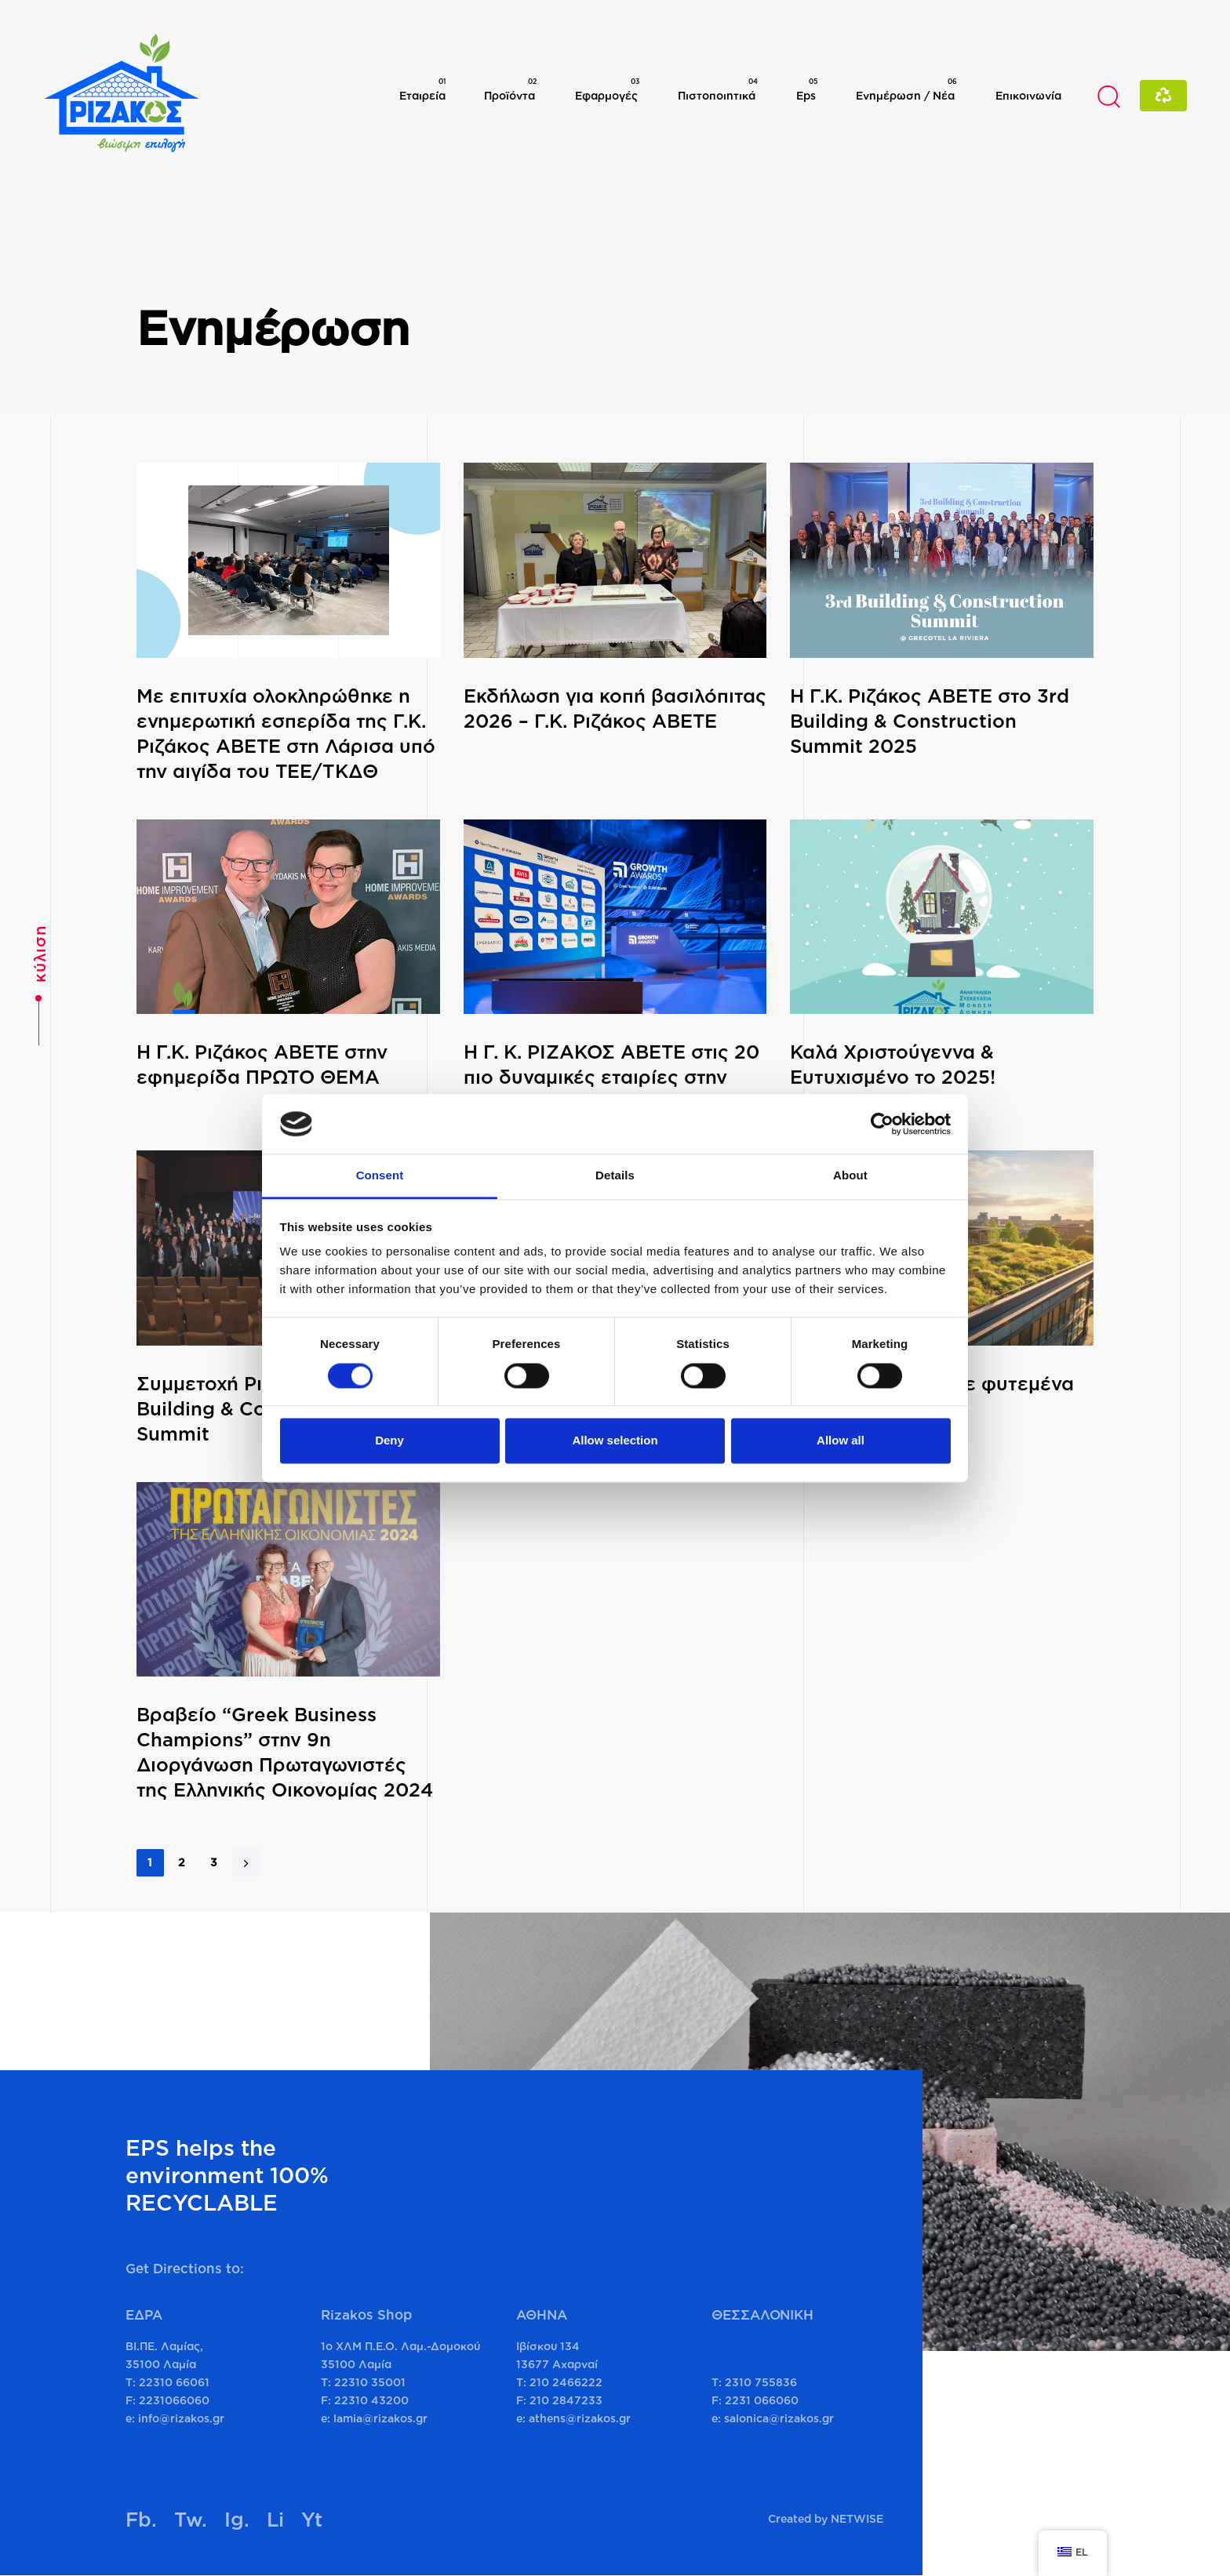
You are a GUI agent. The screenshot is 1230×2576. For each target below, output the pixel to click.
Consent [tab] (380, 1176)
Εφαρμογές (607, 89)
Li (275, 2519)
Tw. (190, 2519)
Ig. (236, 2519)
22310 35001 (370, 2382)
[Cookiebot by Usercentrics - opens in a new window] (882, 1123)
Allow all (840, 1441)
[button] (1108, 95)
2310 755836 (761, 2382)
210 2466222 (565, 2382)
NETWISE (857, 2518)
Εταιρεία (422, 89)
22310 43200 (371, 2400)
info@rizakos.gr (181, 2418)
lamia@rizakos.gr (380, 2418)
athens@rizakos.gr (580, 2418)
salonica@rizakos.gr (779, 2418)
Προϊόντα (510, 89)
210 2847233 (565, 2400)
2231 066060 (762, 2400)
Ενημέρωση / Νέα (906, 89)
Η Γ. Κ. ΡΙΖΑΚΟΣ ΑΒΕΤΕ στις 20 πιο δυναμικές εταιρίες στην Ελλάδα (611, 1076)
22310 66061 (174, 2382)
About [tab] (850, 1176)
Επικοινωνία (1028, 95)
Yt (311, 2519)
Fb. (141, 2519)
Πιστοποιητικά (718, 89)
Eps (806, 89)
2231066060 (174, 2400)
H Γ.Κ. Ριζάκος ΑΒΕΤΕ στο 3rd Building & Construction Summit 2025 (929, 720)
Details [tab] (615, 1176)
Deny (389, 1441)
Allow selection (614, 1441)
